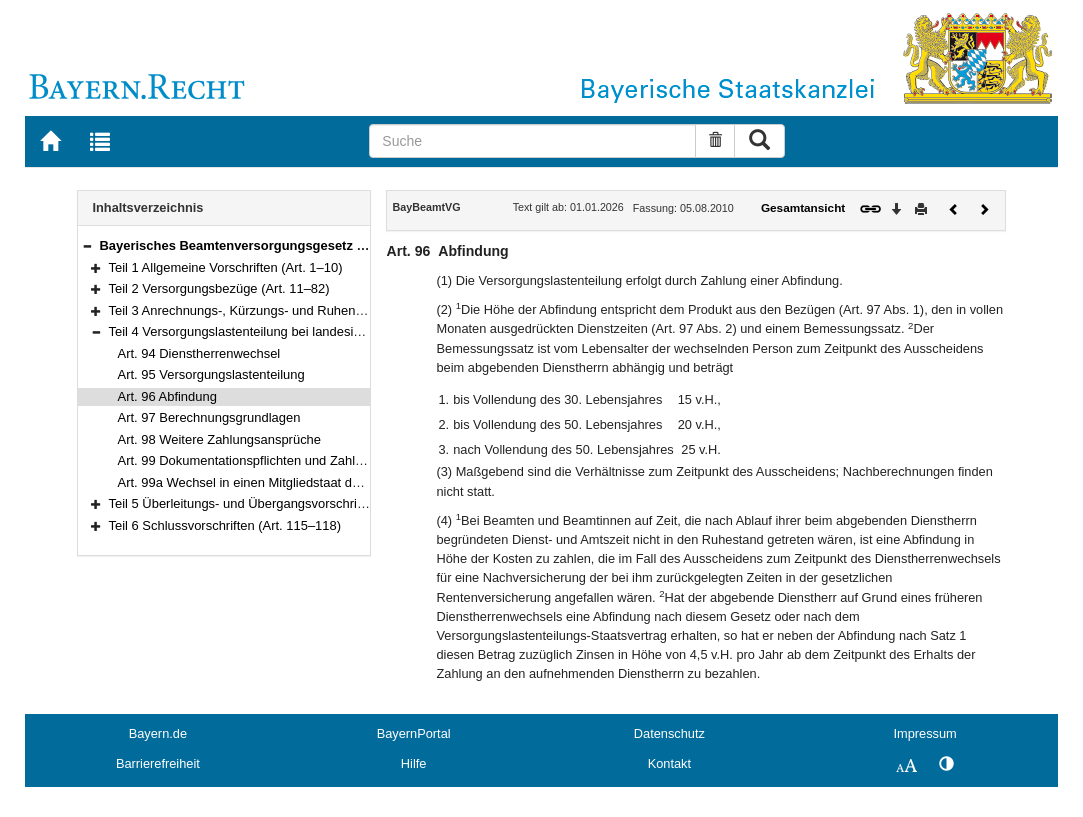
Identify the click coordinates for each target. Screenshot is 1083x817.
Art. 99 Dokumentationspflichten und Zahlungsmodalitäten (284, 460)
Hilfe (414, 763)
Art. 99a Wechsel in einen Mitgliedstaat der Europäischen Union (301, 482)
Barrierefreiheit (158, 763)
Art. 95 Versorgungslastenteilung (211, 374)
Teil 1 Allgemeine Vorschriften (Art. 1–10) (226, 267)
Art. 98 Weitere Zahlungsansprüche (220, 439)
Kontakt (669, 763)
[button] (87, 245)
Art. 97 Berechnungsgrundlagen (209, 417)
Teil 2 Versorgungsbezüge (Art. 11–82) (219, 288)
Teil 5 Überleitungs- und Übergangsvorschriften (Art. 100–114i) (288, 503)
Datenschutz (669, 733)
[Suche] (532, 141)
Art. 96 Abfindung (167, 396)
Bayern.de (158, 733)
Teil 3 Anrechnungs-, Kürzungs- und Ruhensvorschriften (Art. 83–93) (305, 310)
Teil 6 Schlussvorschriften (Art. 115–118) (225, 525)
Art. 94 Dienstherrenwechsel (199, 353)
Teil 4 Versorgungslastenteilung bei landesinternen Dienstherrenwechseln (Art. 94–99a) (359, 331)
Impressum (924, 733)
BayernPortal (414, 733)
